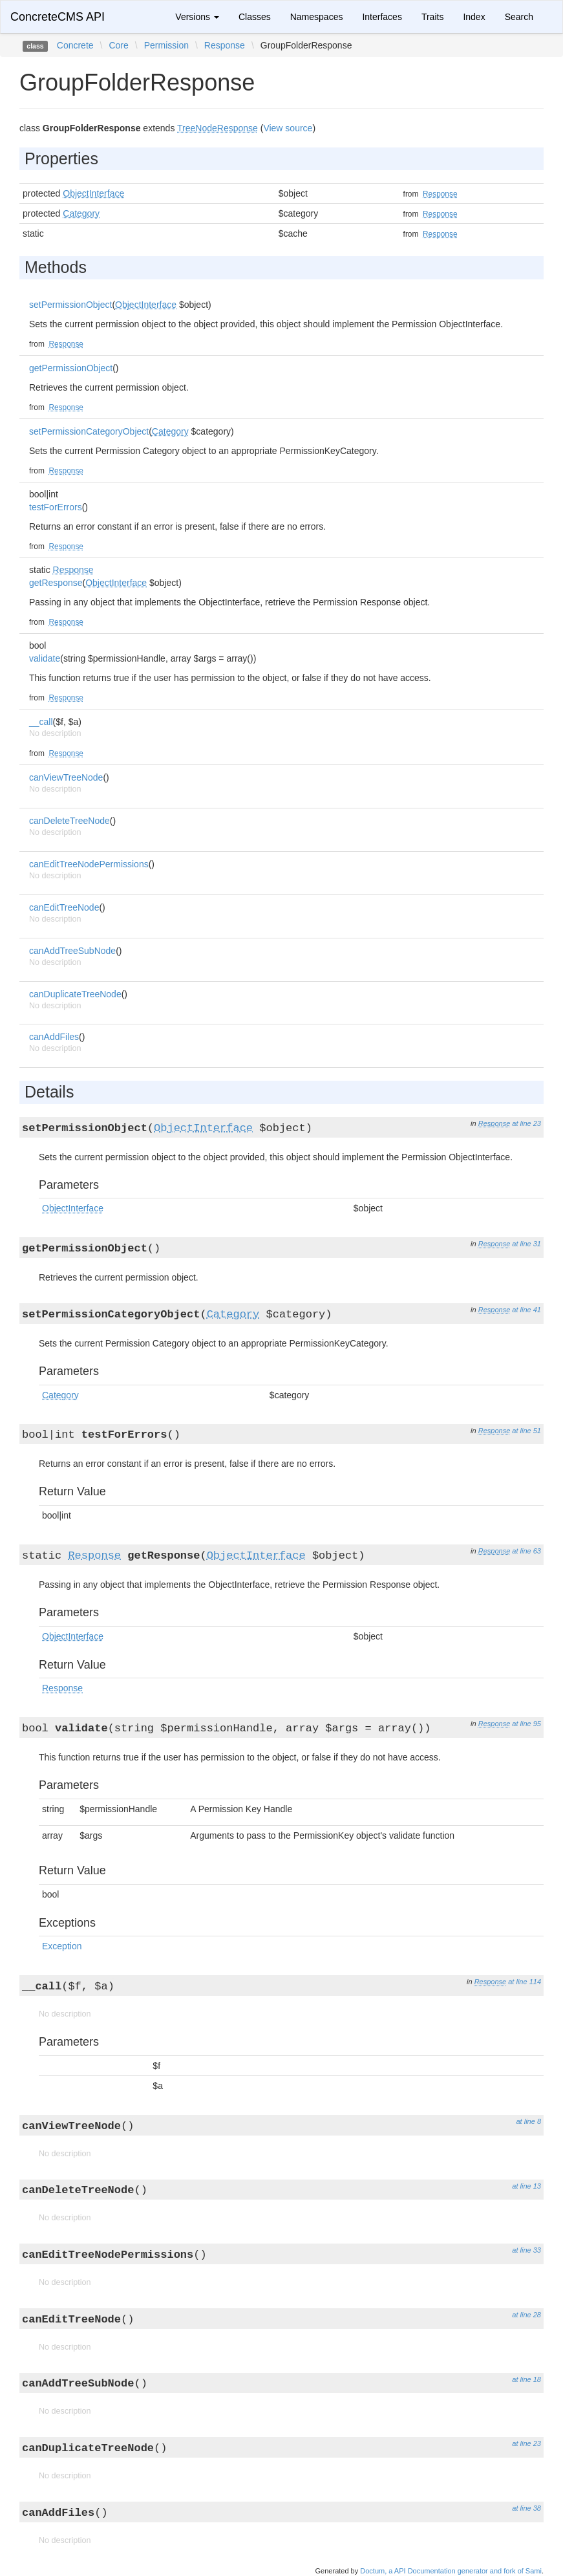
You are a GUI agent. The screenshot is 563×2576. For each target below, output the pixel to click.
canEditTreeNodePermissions (89, 864)
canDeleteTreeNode (69, 821)
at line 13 (526, 2186)
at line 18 (526, 2379)
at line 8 (528, 2121)
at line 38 (526, 2508)
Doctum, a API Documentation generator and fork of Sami (451, 2571)
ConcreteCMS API (57, 16)
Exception (61, 1946)
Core (118, 45)
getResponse (56, 583)
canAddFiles (54, 1037)
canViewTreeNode (66, 777)
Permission (166, 45)
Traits (432, 17)
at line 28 (526, 2315)
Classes (255, 17)
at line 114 (524, 1982)
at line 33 (526, 2250)
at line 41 (526, 1310)
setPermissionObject (70, 304)
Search (519, 17)
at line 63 (526, 1551)
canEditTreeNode (64, 907)
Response (224, 45)
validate (44, 658)
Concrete (75, 45)
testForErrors (55, 507)
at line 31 (526, 1244)
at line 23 (526, 1123)
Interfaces (381, 17)
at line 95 (526, 1723)
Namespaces (316, 17)
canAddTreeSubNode (72, 951)
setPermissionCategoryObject (89, 431)
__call (41, 722)
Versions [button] (197, 17)
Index (474, 17)
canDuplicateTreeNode (75, 994)
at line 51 (526, 1430)
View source (287, 128)
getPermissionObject (70, 368)
